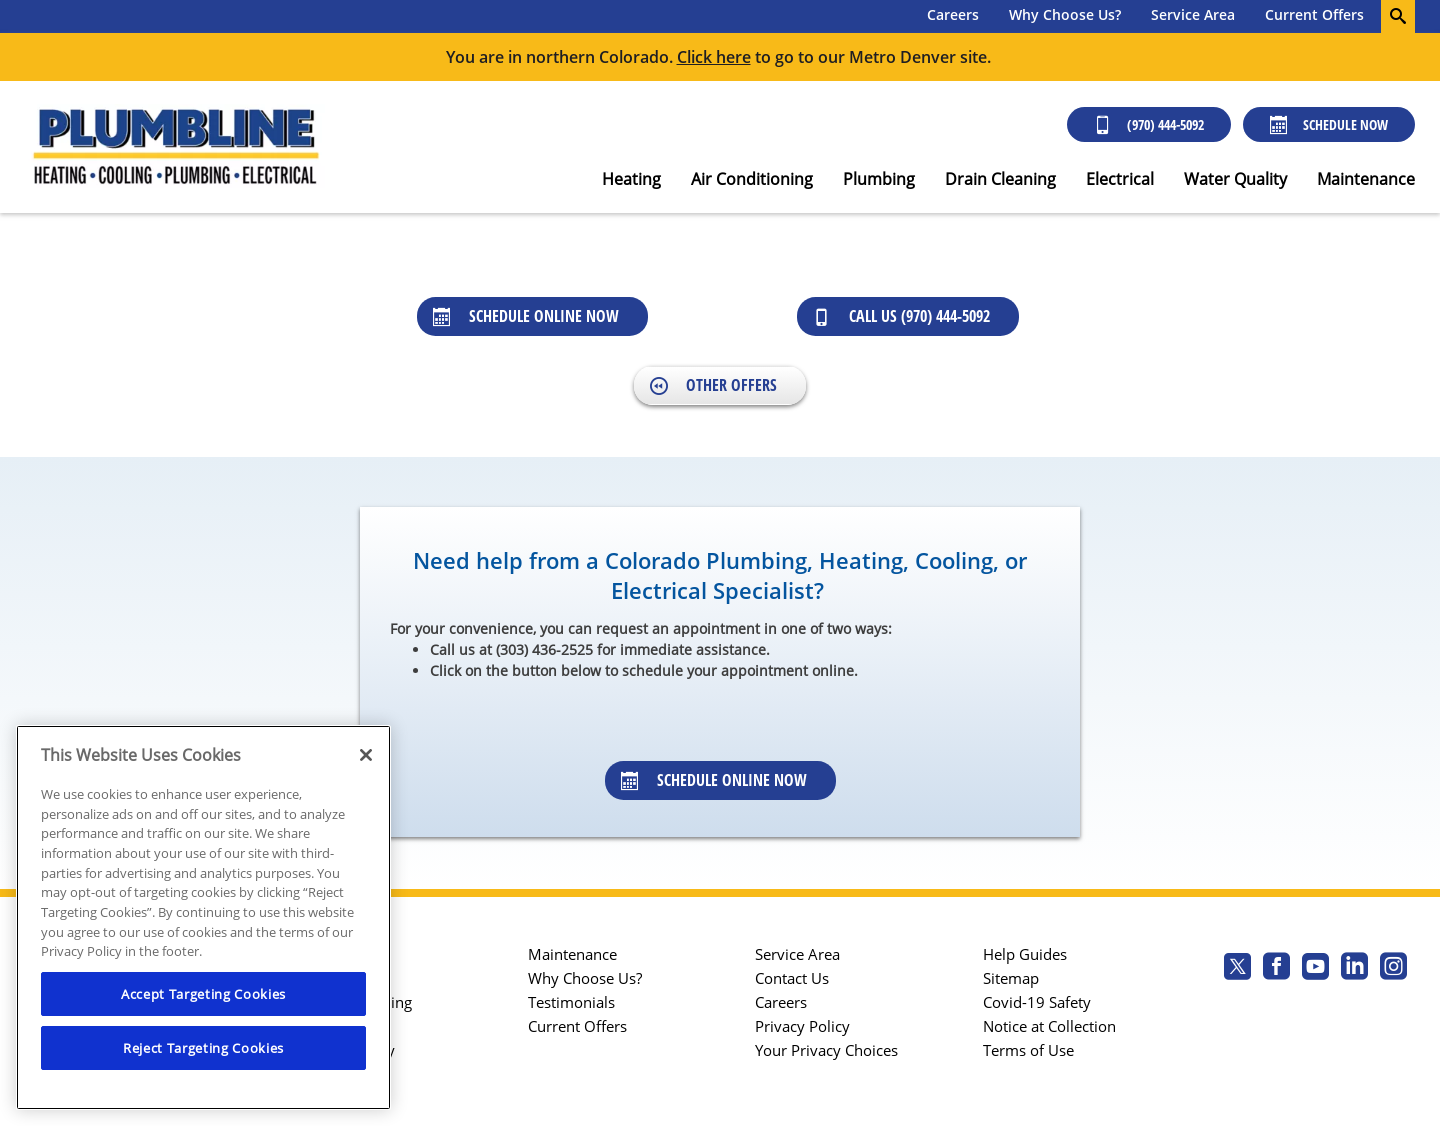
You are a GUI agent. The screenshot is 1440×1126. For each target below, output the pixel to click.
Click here (714, 57)
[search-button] (1398, 16)
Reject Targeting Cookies (203, 1048)
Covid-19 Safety (1037, 1002)
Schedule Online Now (714, 780)
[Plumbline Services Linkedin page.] (1354, 968)
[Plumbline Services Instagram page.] (1393, 968)
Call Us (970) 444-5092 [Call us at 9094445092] (901, 316)
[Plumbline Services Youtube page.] (1315, 968)
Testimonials (571, 1002)
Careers (953, 14)
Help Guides (1025, 954)
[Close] (366, 755)
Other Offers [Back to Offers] (713, 385)
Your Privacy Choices (826, 1050)
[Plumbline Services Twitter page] (1237, 968)
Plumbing (879, 179)
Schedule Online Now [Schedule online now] (526, 316)
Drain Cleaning (1000, 179)
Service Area (1193, 14)
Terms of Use (1028, 1050)
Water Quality (1235, 179)
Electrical (1120, 179)
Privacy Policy (802, 1026)
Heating (631, 179)
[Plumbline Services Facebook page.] (1276, 968)
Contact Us (792, 978)
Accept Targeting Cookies (203, 994)
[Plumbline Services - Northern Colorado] (175, 147)
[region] (203, 917)
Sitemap (1011, 978)
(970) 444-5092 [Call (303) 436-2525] (1149, 124)
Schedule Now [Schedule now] (1329, 124)
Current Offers (1314, 14)
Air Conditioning (752, 179)
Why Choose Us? (1065, 14)
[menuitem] (953, 16)
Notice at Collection (1049, 1026)
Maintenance (1366, 179)
